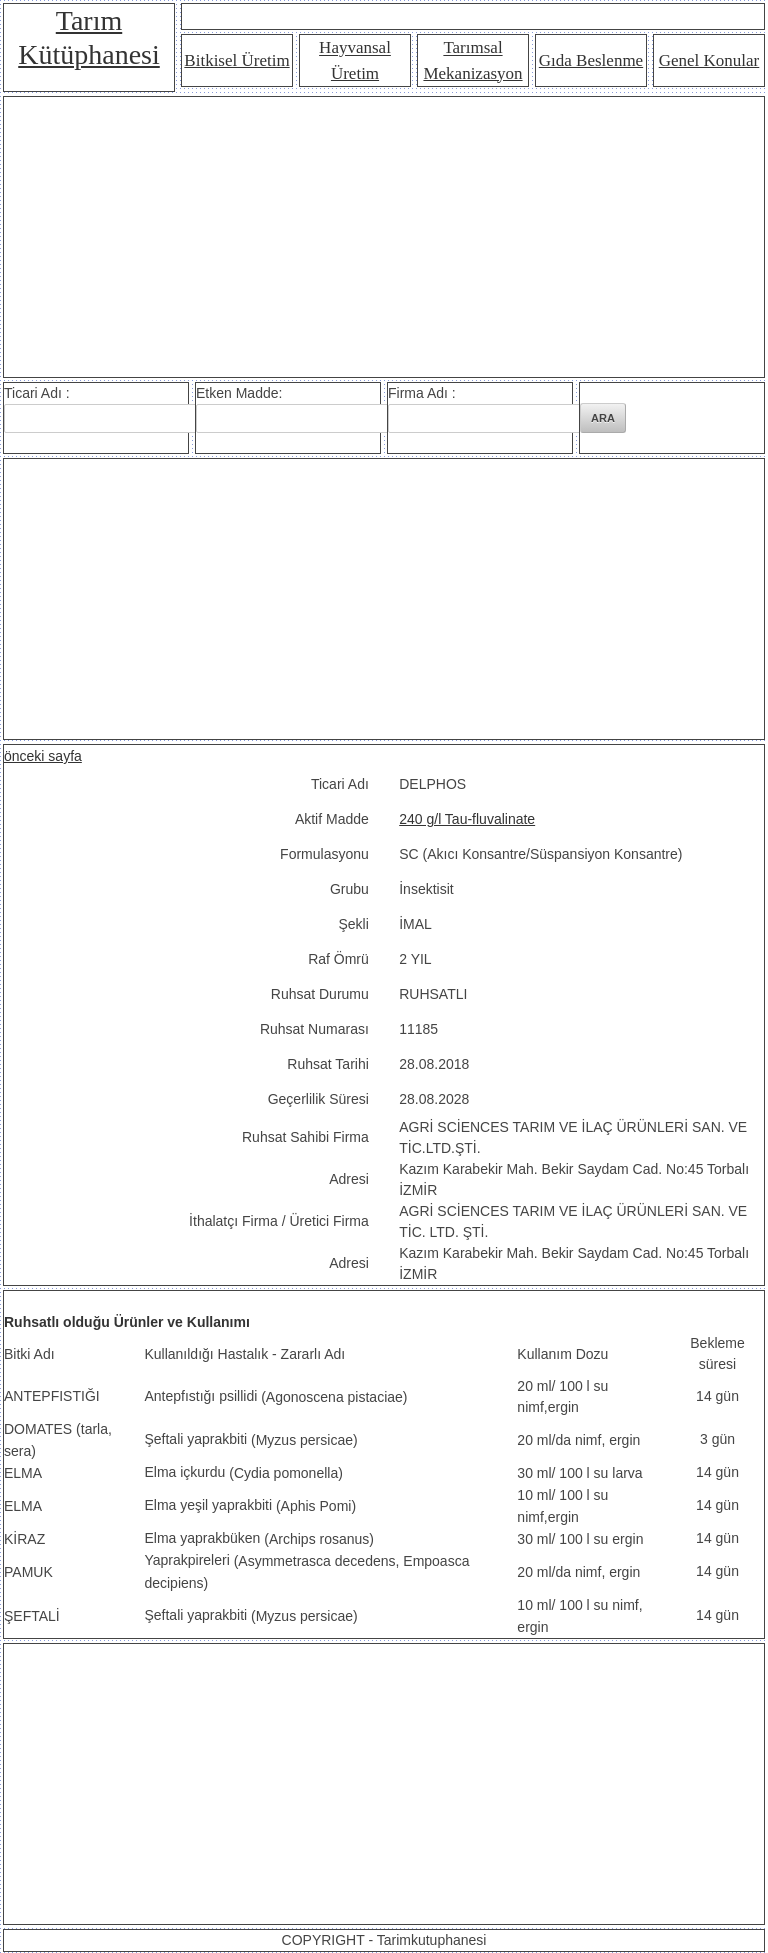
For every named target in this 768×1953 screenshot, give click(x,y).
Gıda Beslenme (591, 60)
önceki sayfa (43, 756)
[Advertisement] (384, 237)
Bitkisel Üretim (236, 60)
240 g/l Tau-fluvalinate (467, 819)
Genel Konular (709, 60)
